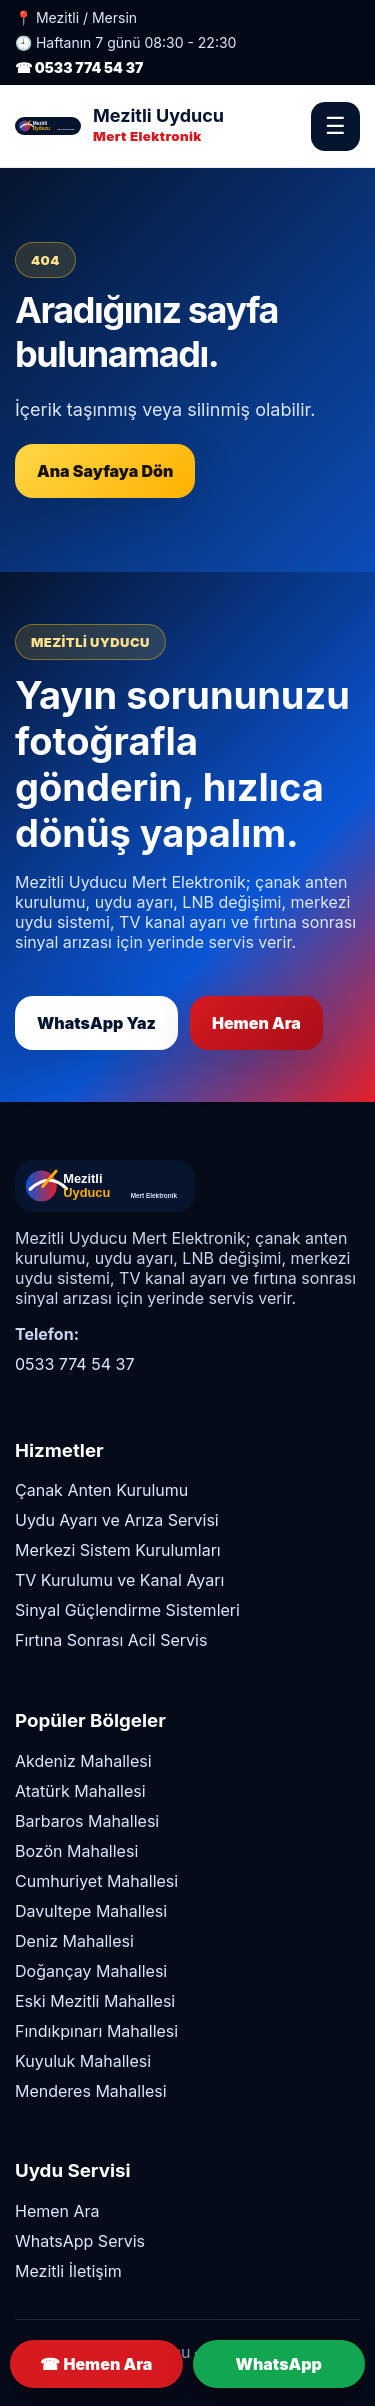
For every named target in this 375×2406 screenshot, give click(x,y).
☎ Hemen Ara (96, 2364)
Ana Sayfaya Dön (105, 471)
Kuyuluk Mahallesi (83, 2061)
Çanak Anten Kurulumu (101, 1490)
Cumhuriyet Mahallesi (96, 1881)
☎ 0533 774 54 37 (79, 67)
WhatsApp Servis (80, 2241)
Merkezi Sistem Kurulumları (118, 1550)
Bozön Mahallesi (76, 1851)
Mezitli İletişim (68, 2271)
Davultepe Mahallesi (91, 1911)
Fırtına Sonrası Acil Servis (111, 1640)
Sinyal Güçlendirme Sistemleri (127, 1610)
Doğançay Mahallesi (91, 1971)
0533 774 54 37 (74, 1364)
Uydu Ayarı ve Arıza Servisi (117, 1520)
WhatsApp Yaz (96, 1023)
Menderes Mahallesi (91, 2091)
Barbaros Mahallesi (87, 1821)
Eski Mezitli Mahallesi (95, 2001)
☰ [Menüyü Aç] (335, 126)
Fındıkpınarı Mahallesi (96, 2031)
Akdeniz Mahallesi (83, 1761)
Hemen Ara (256, 1023)
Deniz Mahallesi (74, 1941)
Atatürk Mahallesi (80, 1791)
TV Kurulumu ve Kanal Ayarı (119, 1580)
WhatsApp (279, 2364)
